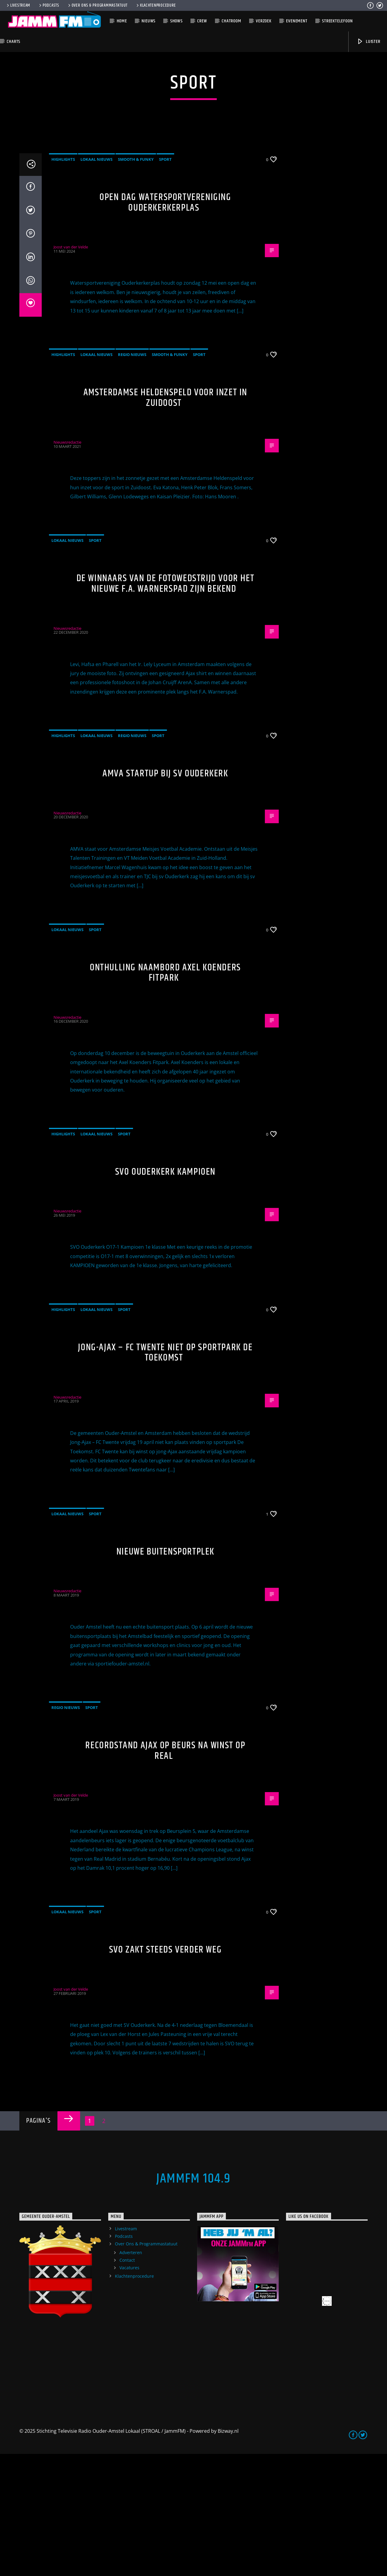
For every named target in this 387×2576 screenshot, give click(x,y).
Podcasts (48, 5)
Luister (368, 41)
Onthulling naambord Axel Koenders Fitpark (165, 1095)
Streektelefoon (337, 21)
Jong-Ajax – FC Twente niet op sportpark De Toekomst (165, 1474)
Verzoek (264, 21)
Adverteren (130, 2374)
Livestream (18, 5)
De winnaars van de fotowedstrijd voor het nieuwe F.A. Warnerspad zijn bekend (165, 705)
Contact (127, 2382)
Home (122, 21)
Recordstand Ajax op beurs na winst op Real (165, 1872)
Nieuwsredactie (67, 564)
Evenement (296, 21)
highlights (63, 281)
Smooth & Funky (136, 281)
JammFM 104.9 (193, 2300)
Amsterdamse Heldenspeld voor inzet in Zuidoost (165, 519)
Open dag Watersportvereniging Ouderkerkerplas (165, 324)
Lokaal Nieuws (96, 281)
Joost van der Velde (71, 369)
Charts (13, 41)
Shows (176, 21)
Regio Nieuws (132, 476)
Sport (165, 281)
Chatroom (231, 21)
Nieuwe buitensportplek (165, 1673)
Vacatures (129, 2390)
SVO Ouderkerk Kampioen (165, 1293)
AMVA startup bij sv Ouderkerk (165, 895)
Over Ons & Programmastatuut (97, 5)
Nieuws (148, 21)
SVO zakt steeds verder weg (165, 2071)
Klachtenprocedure (155, 5)
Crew (202, 21)
